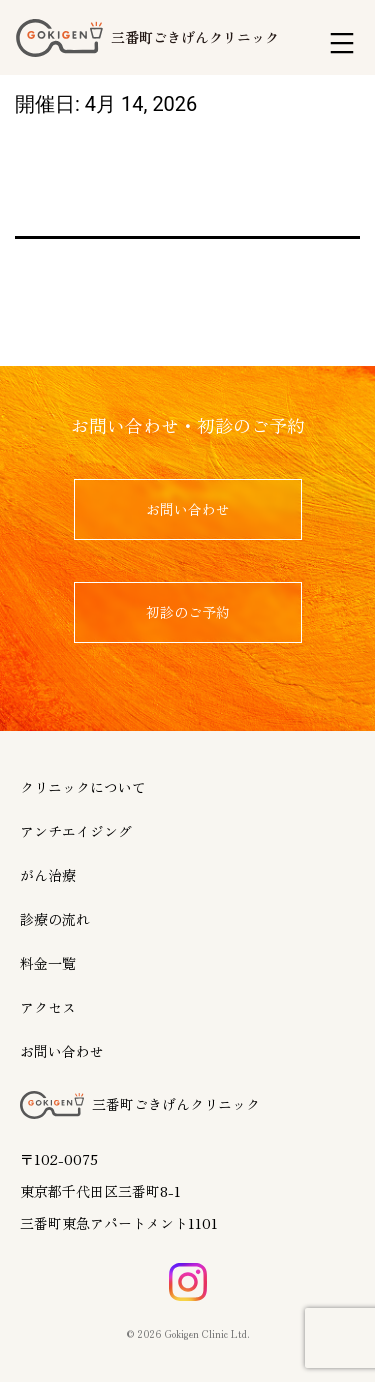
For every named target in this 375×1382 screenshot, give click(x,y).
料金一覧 (48, 963)
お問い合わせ (62, 1051)
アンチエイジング (76, 831)
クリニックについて (83, 787)
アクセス (48, 1007)
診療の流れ (55, 919)
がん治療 (48, 875)
